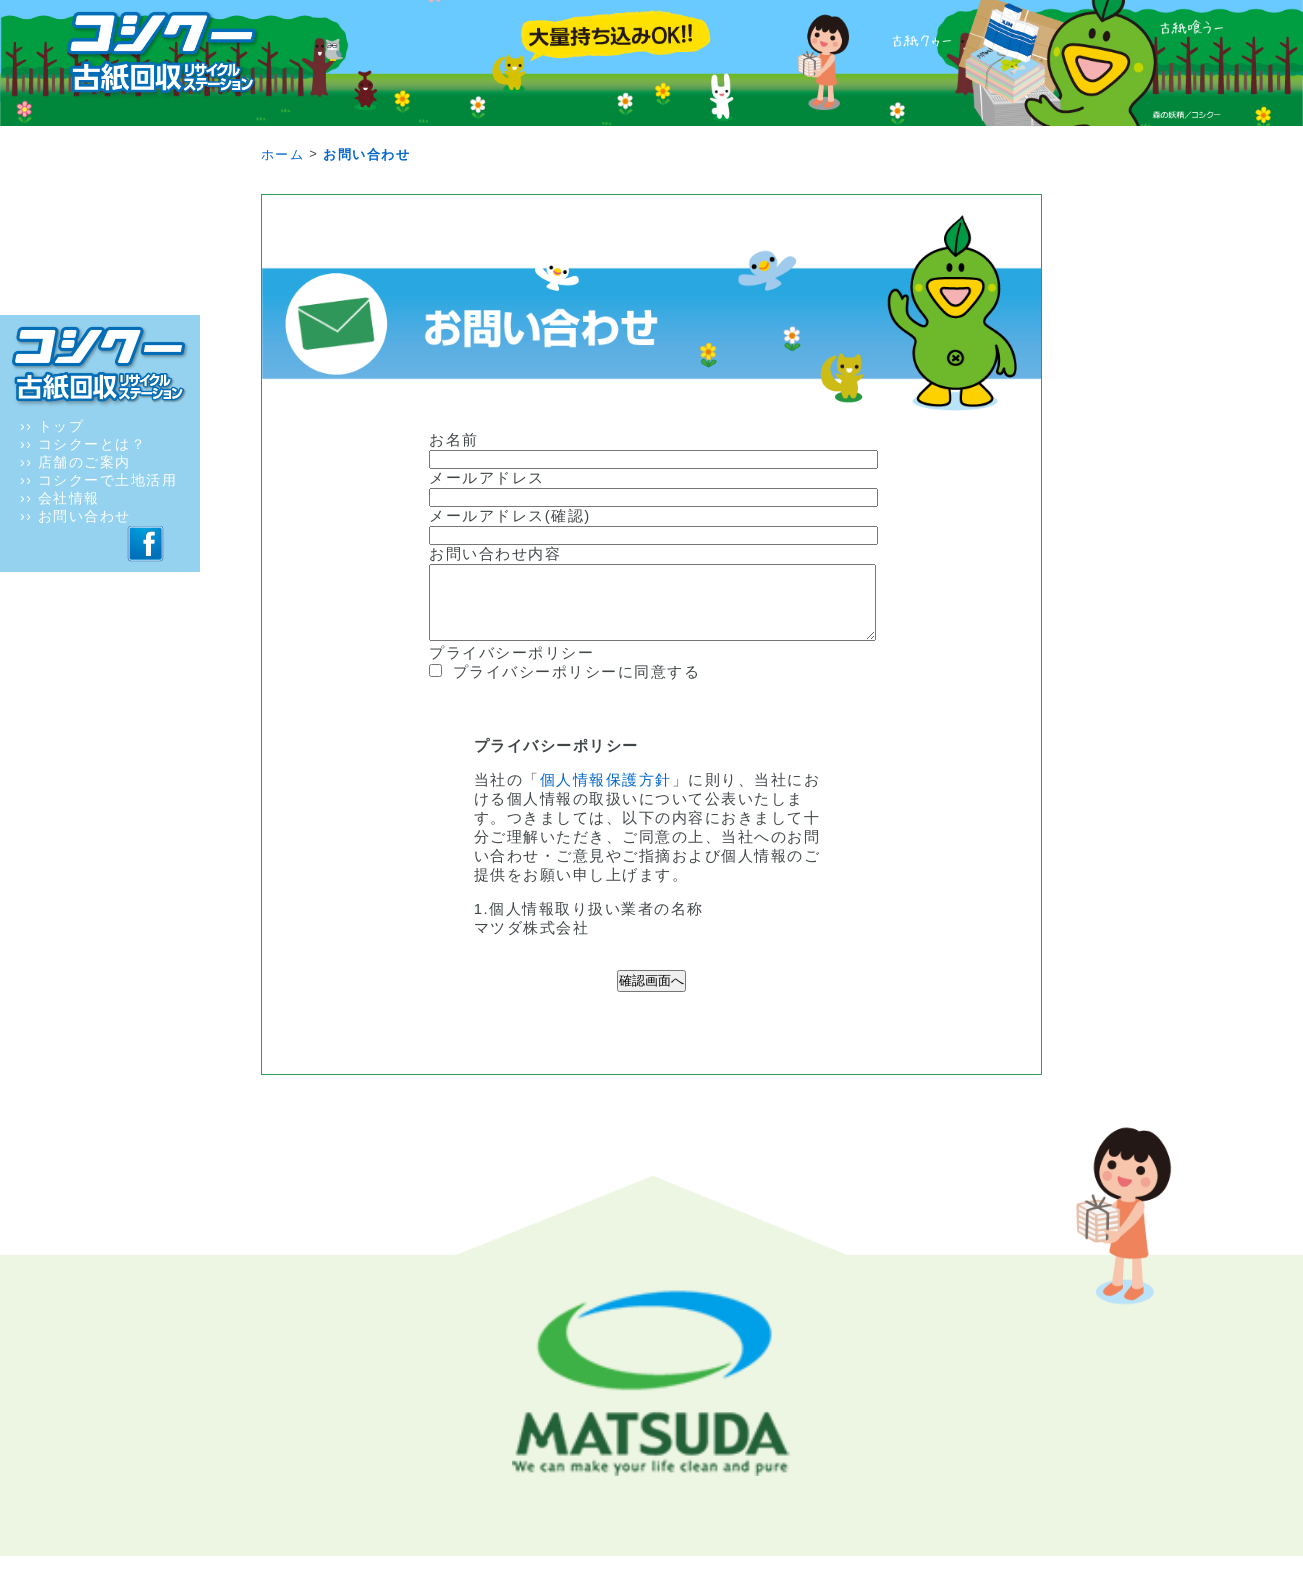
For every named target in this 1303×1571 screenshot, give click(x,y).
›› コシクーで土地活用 (98, 480)
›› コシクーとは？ (83, 444)
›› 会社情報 (60, 498)
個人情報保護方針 (606, 794)
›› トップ (52, 426)
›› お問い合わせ (75, 516)
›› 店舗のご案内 (75, 462)
